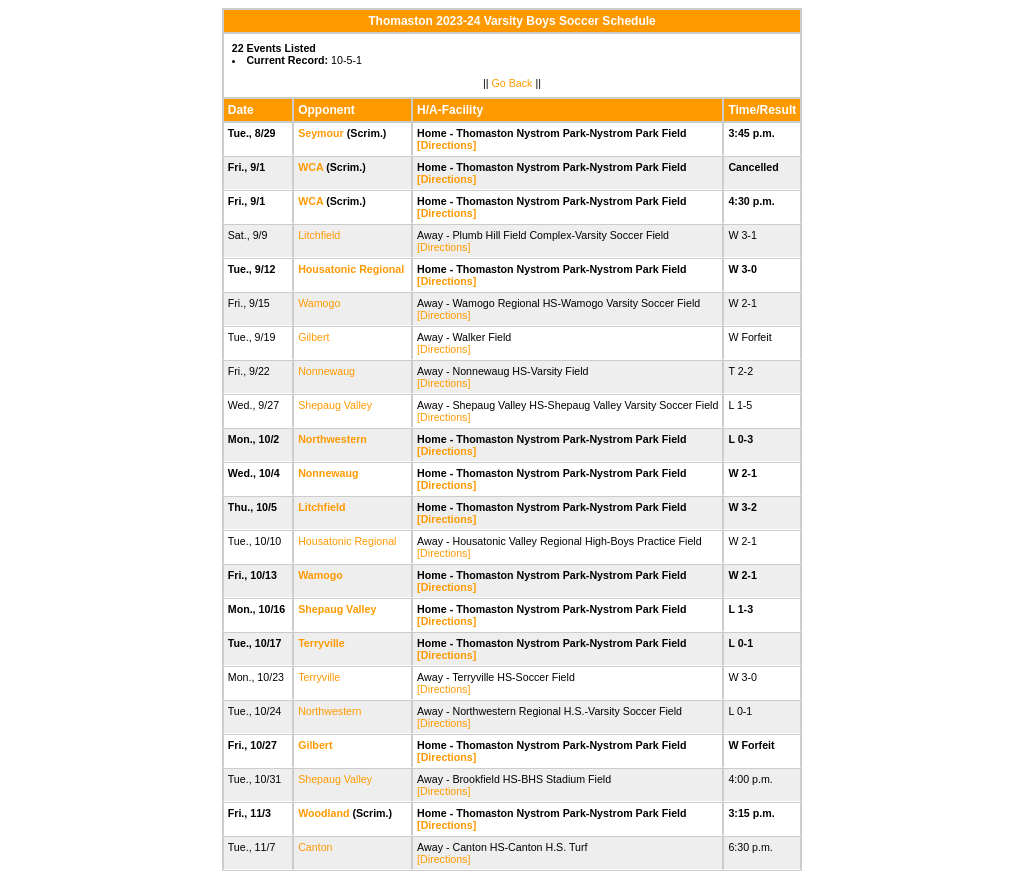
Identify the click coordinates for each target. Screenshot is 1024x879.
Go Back (512, 83)
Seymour (321, 133)
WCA (310, 167)
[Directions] (446, 145)
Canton (315, 847)
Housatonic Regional (351, 269)
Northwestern (332, 439)
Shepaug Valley (335, 405)
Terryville (321, 643)
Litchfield (319, 235)
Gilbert (313, 337)
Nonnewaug (326, 371)
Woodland (323, 813)
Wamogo (319, 303)
